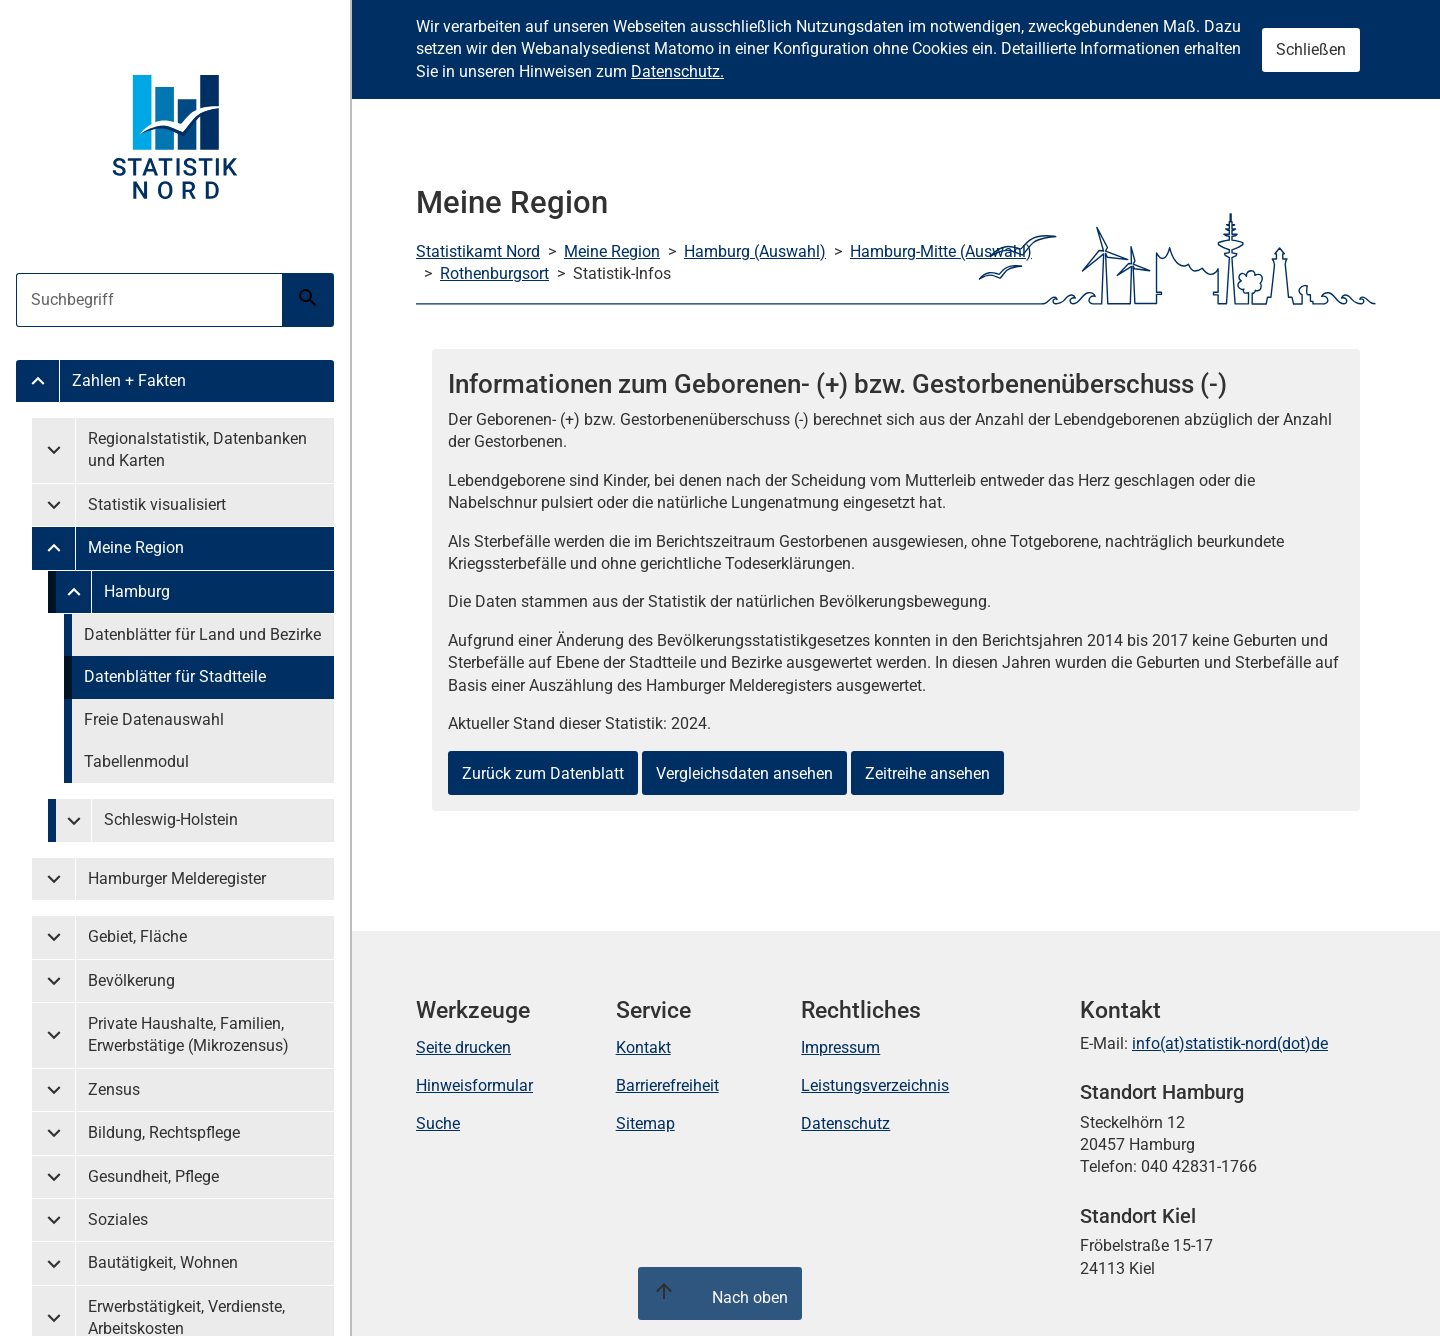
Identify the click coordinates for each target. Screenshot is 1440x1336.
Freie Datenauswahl (154, 719)
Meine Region (136, 547)
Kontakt (643, 1047)
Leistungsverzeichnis (875, 1085)
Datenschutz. (677, 71)
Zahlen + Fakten (129, 380)
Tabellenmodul (136, 761)
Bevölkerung (131, 980)
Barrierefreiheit (667, 1085)
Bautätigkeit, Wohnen (163, 1262)
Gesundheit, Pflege (153, 1176)
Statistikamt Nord (478, 251)
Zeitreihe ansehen (927, 773)
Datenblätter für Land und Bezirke (202, 634)
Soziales (118, 1219)
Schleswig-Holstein (171, 819)
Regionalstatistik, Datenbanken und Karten (197, 449)
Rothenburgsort (494, 273)
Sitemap (645, 1123)
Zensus (114, 1089)
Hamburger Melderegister (177, 878)
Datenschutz (845, 1123)
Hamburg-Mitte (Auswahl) (941, 251)
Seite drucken (463, 1047)
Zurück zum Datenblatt (543, 773)
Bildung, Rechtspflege (164, 1132)
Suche (438, 1123)
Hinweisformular (474, 1085)
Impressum (840, 1047)
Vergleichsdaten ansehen (744, 773)
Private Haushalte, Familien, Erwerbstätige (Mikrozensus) (188, 1034)
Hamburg (137, 591)
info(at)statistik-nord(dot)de (1230, 1043)
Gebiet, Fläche (137, 936)
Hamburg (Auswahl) (755, 251)
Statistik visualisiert (157, 504)
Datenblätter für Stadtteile (175, 676)
